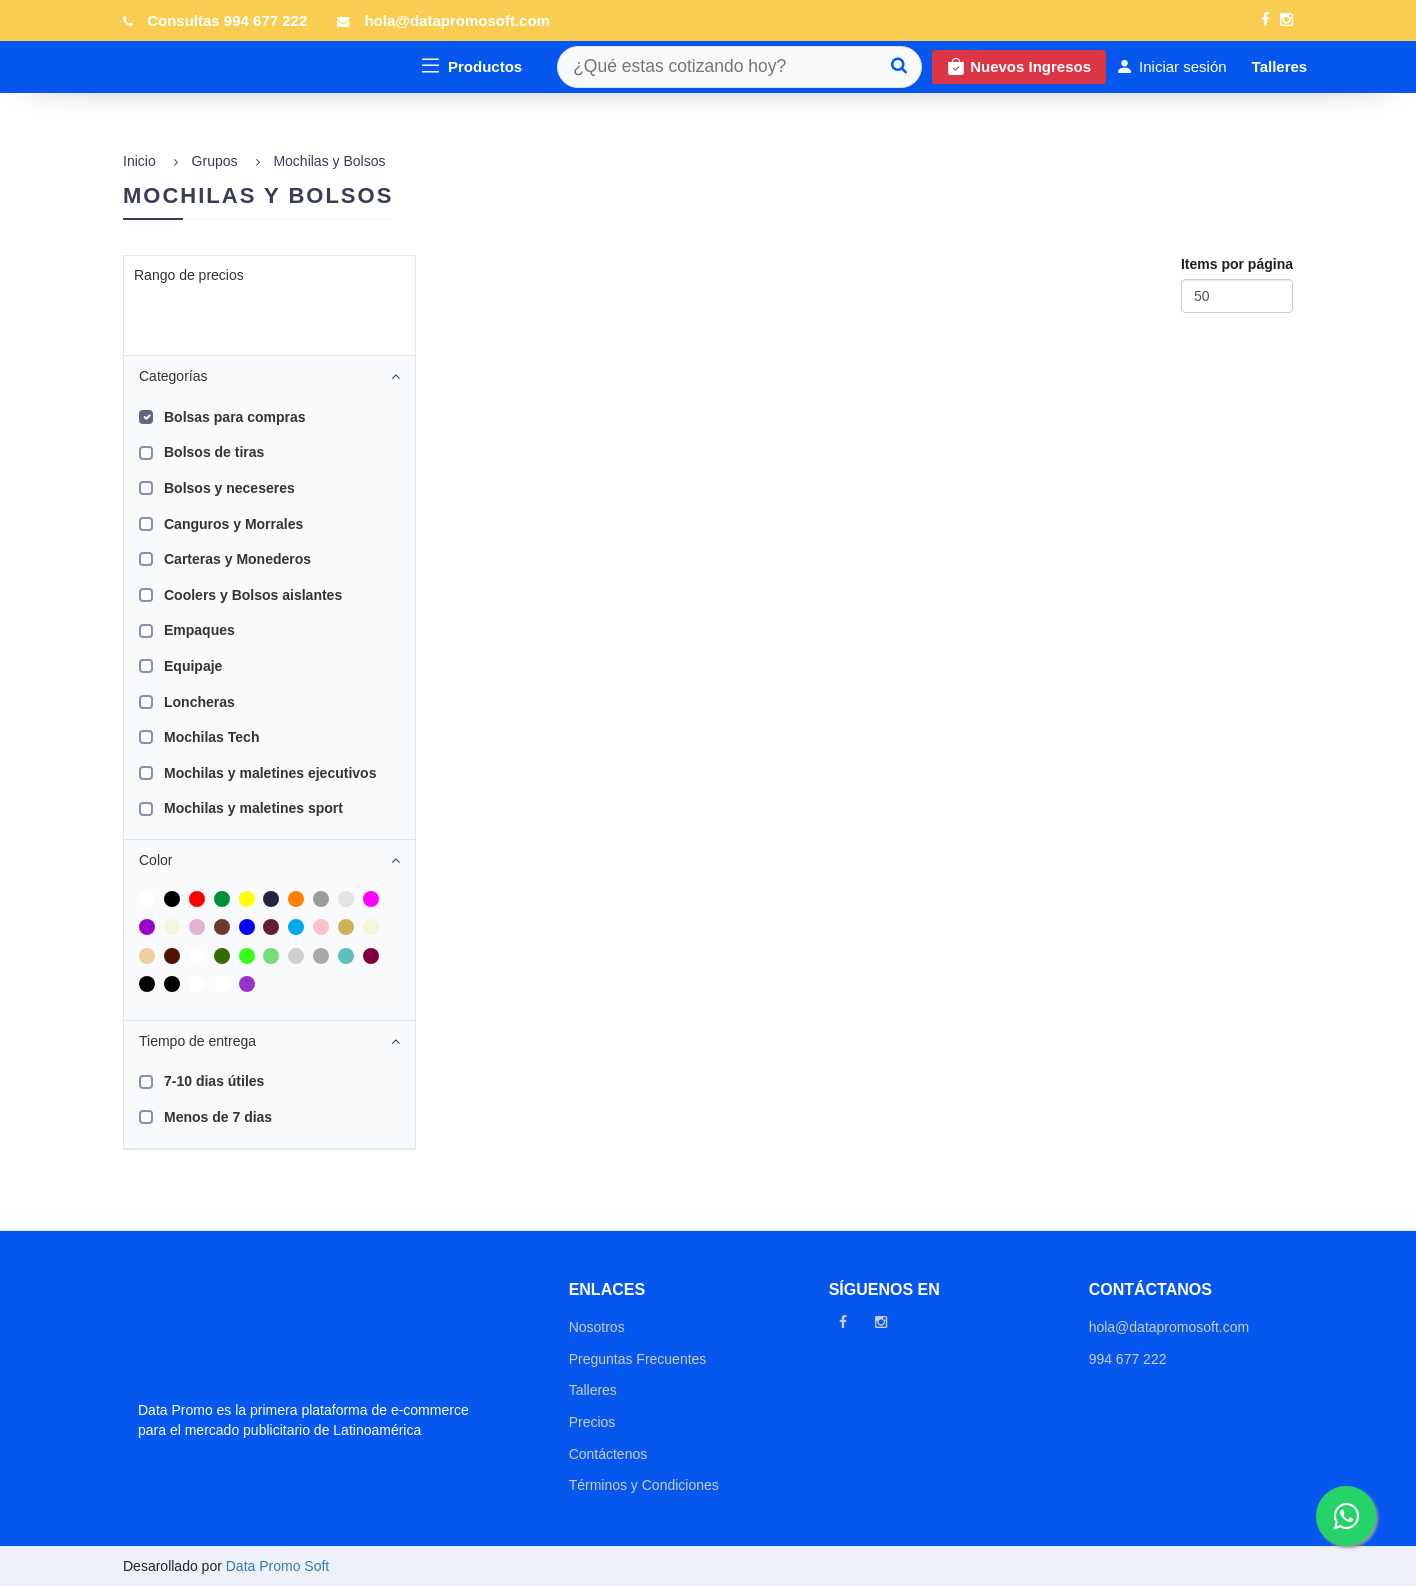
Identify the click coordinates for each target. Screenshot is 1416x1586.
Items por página (1237, 264)
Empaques (199, 630)
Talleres (593, 1390)
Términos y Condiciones (644, 1485)
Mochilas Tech (211, 737)
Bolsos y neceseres (229, 488)
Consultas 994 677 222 (227, 20)
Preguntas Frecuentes (638, 1359)
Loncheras (199, 702)
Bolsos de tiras (214, 452)
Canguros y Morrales (233, 524)
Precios (592, 1422)
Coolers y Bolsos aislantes (253, 595)
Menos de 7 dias (218, 1117)
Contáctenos (608, 1454)
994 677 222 (1128, 1359)
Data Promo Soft (278, 1566)
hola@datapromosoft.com (456, 20)
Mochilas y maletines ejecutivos (270, 773)
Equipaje (193, 666)
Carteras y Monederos (237, 559)
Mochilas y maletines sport (253, 808)
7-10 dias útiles (214, 1081)
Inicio (139, 161)
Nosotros (597, 1327)
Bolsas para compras (235, 417)
